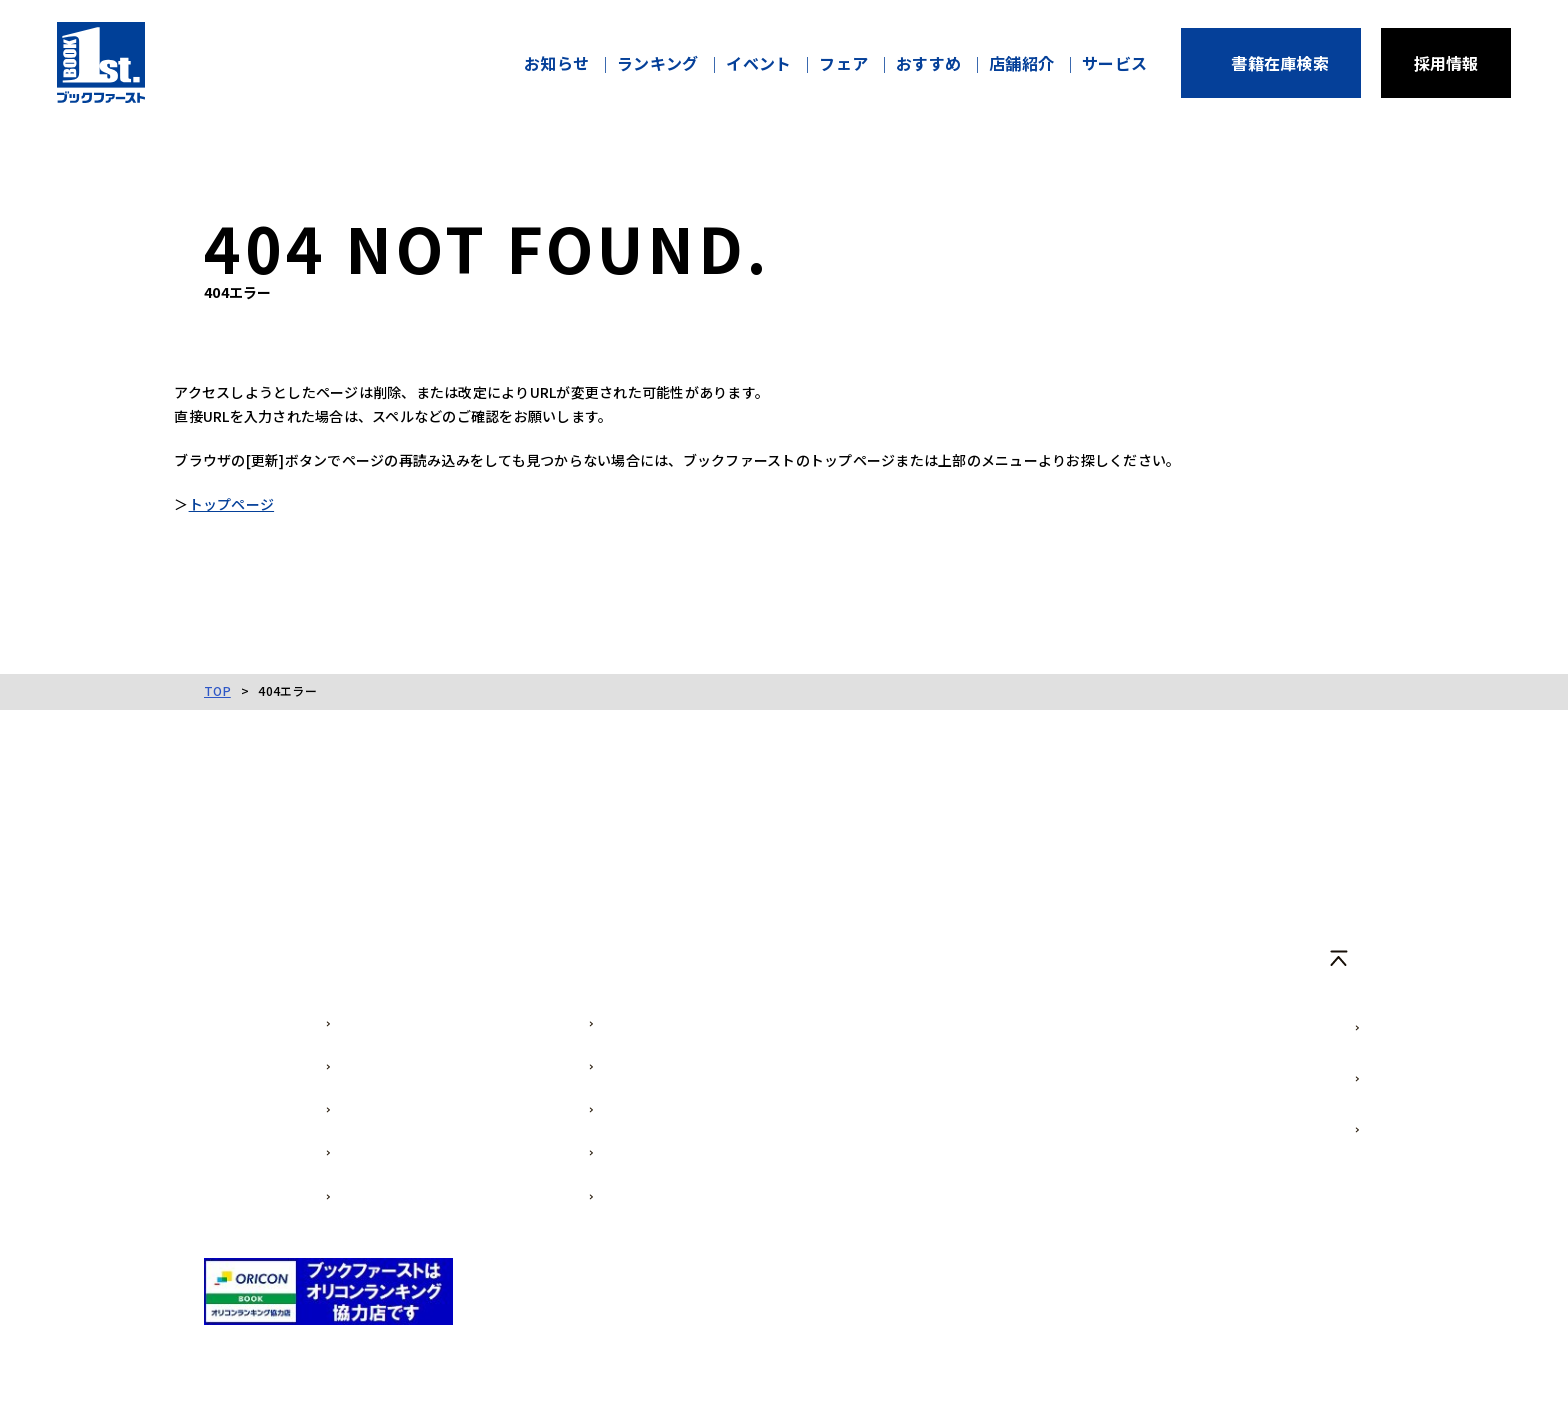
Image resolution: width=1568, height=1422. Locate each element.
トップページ (261, 510)
